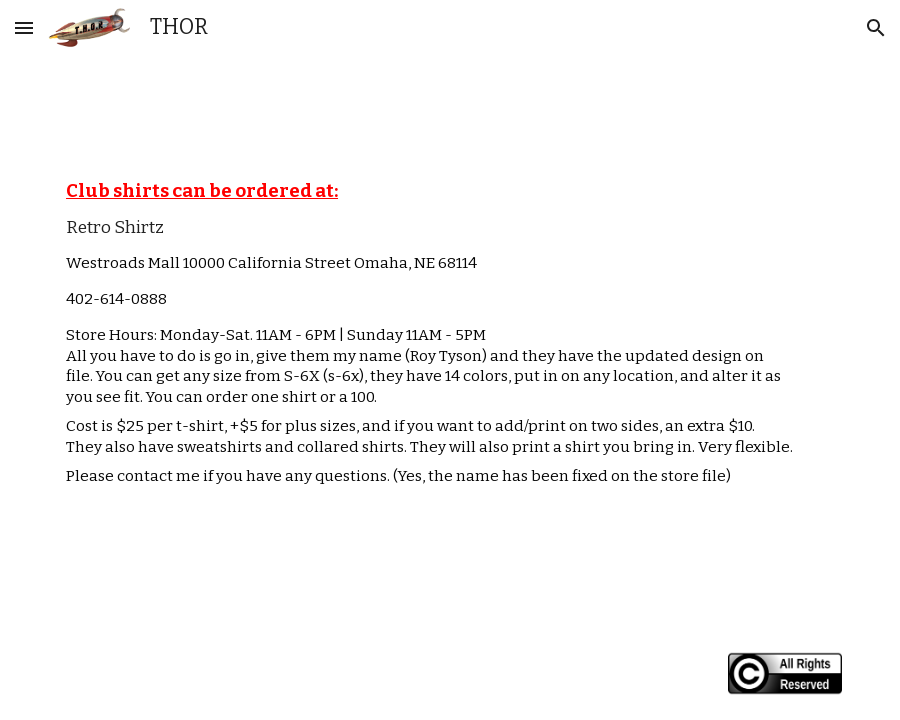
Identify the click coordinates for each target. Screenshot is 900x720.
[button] (24, 27)
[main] (450, 337)
